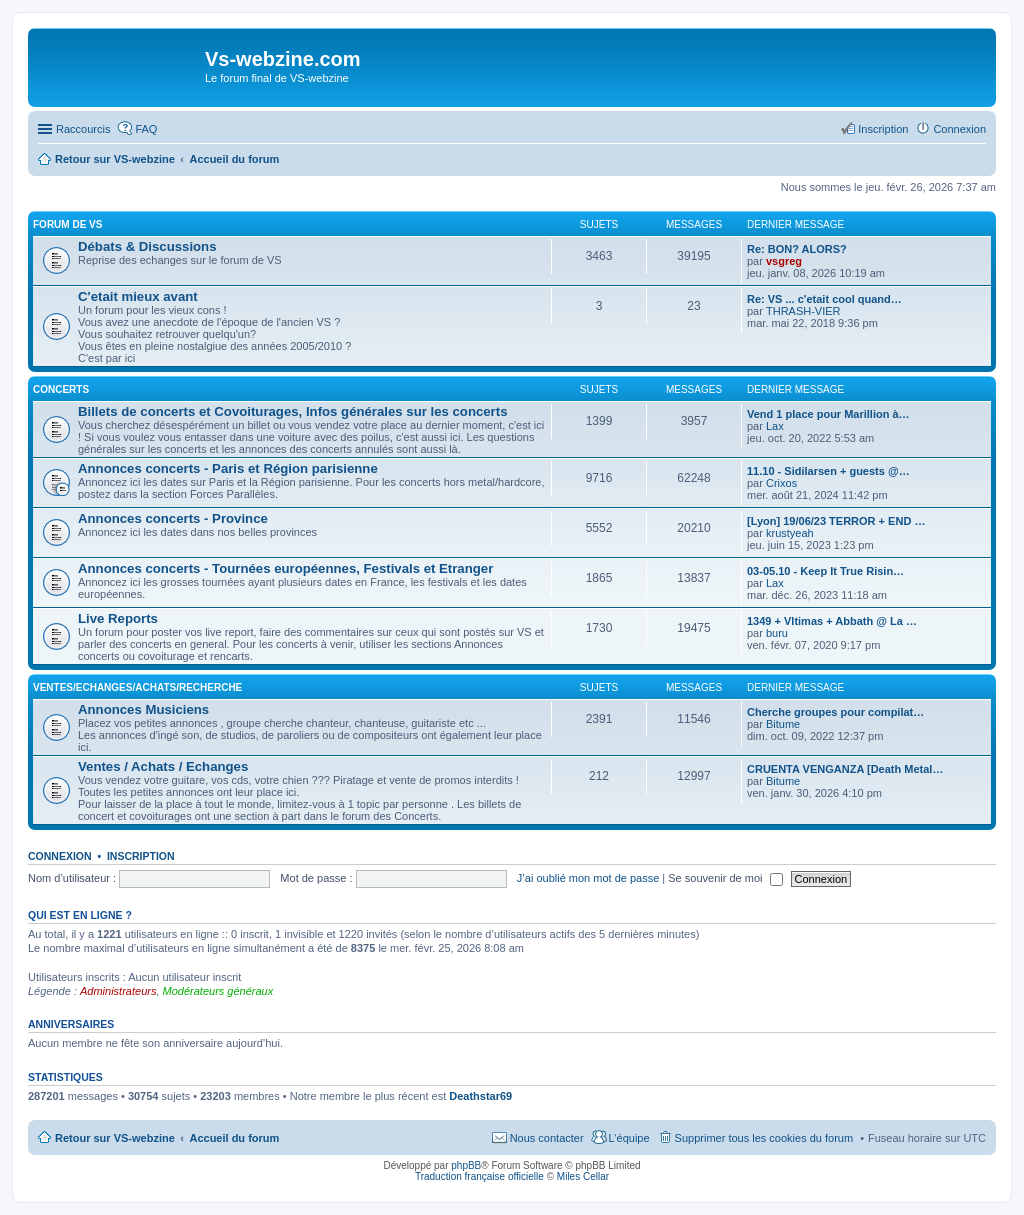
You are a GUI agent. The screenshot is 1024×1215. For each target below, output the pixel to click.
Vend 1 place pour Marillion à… (828, 414)
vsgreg (784, 261)
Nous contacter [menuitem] (547, 1138)
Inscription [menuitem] (883, 129)
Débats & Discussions (147, 246)
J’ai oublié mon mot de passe (588, 878)
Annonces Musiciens (143, 709)
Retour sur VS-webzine (115, 1138)
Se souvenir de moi (725, 878)
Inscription (141, 856)
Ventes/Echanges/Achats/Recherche (137, 687)
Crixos (781, 483)
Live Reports (118, 618)
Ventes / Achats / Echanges (163, 766)
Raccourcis (83, 129)
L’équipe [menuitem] (629, 1138)
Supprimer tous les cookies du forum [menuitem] (764, 1138)
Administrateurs (118, 991)
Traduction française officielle (479, 1176)
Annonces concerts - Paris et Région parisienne (228, 468)
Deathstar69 (480, 1096)
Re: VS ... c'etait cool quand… (824, 299)
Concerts (61, 389)
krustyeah (790, 533)
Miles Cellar (583, 1176)
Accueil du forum (234, 1138)
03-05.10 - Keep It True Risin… (825, 571)
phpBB (466, 1165)
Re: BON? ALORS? (797, 249)
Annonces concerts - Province (173, 518)
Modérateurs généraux (218, 991)
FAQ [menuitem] (146, 129)
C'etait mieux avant (138, 296)
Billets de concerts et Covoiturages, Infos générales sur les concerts (292, 411)
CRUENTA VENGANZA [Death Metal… (845, 769)
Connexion (60, 856)
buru (777, 633)
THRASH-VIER (803, 311)
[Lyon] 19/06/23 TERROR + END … (836, 521)
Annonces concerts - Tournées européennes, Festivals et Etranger (285, 568)
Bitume (783, 724)
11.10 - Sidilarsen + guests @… (828, 471)
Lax (775, 426)
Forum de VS (67, 224)
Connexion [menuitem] (959, 129)
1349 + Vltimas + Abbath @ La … (832, 621)
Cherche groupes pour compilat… (835, 712)
